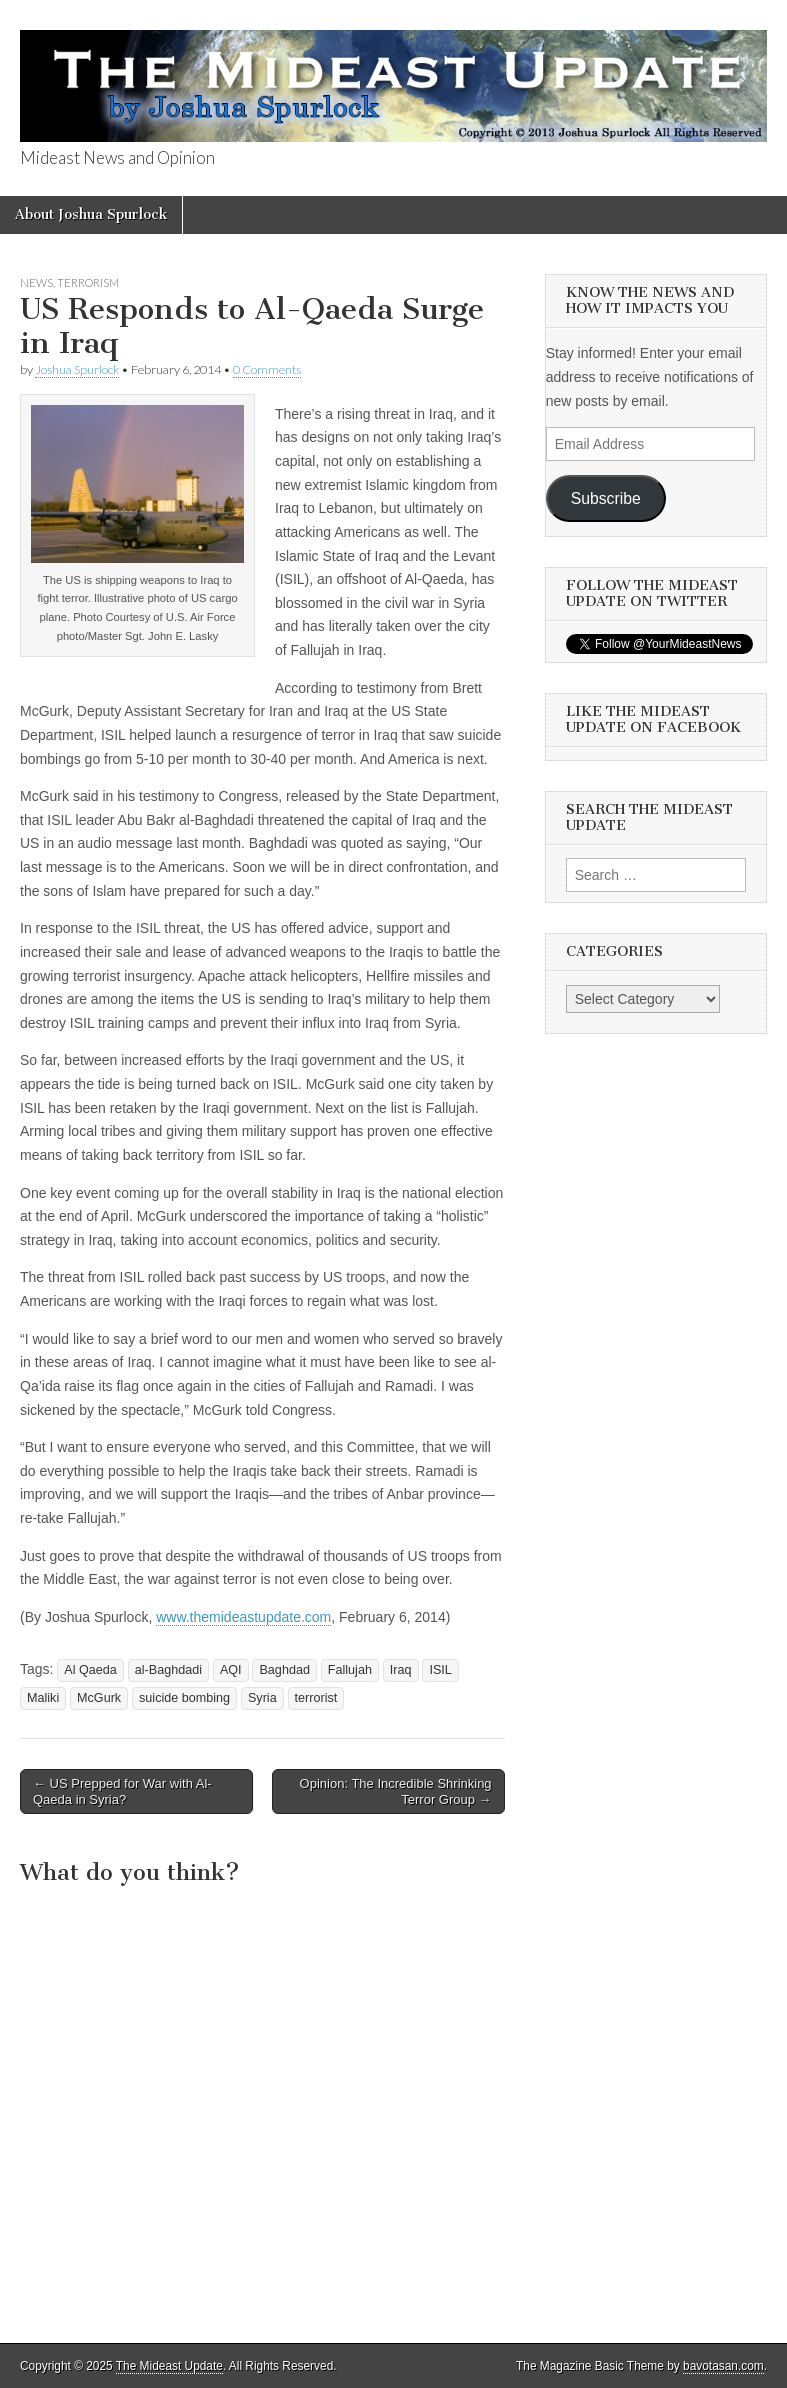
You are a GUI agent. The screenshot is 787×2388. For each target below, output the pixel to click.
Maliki (43, 1698)
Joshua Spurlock (77, 369)
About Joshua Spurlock (91, 214)
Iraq (401, 1670)
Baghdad (284, 1670)
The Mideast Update (169, 2366)
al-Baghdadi (168, 1670)
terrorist (316, 1698)
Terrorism (88, 282)
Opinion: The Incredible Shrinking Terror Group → (396, 1791)
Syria (262, 1698)
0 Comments (267, 369)
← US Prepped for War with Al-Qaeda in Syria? (122, 1791)
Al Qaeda (90, 1670)
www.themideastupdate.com (243, 1617)
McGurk (99, 1698)
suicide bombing (184, 1698)
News (36, 282)
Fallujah (350, 1670)
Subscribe (606, 498)
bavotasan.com (723, 2366)
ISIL (440, 1670)
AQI (231, 1670)
